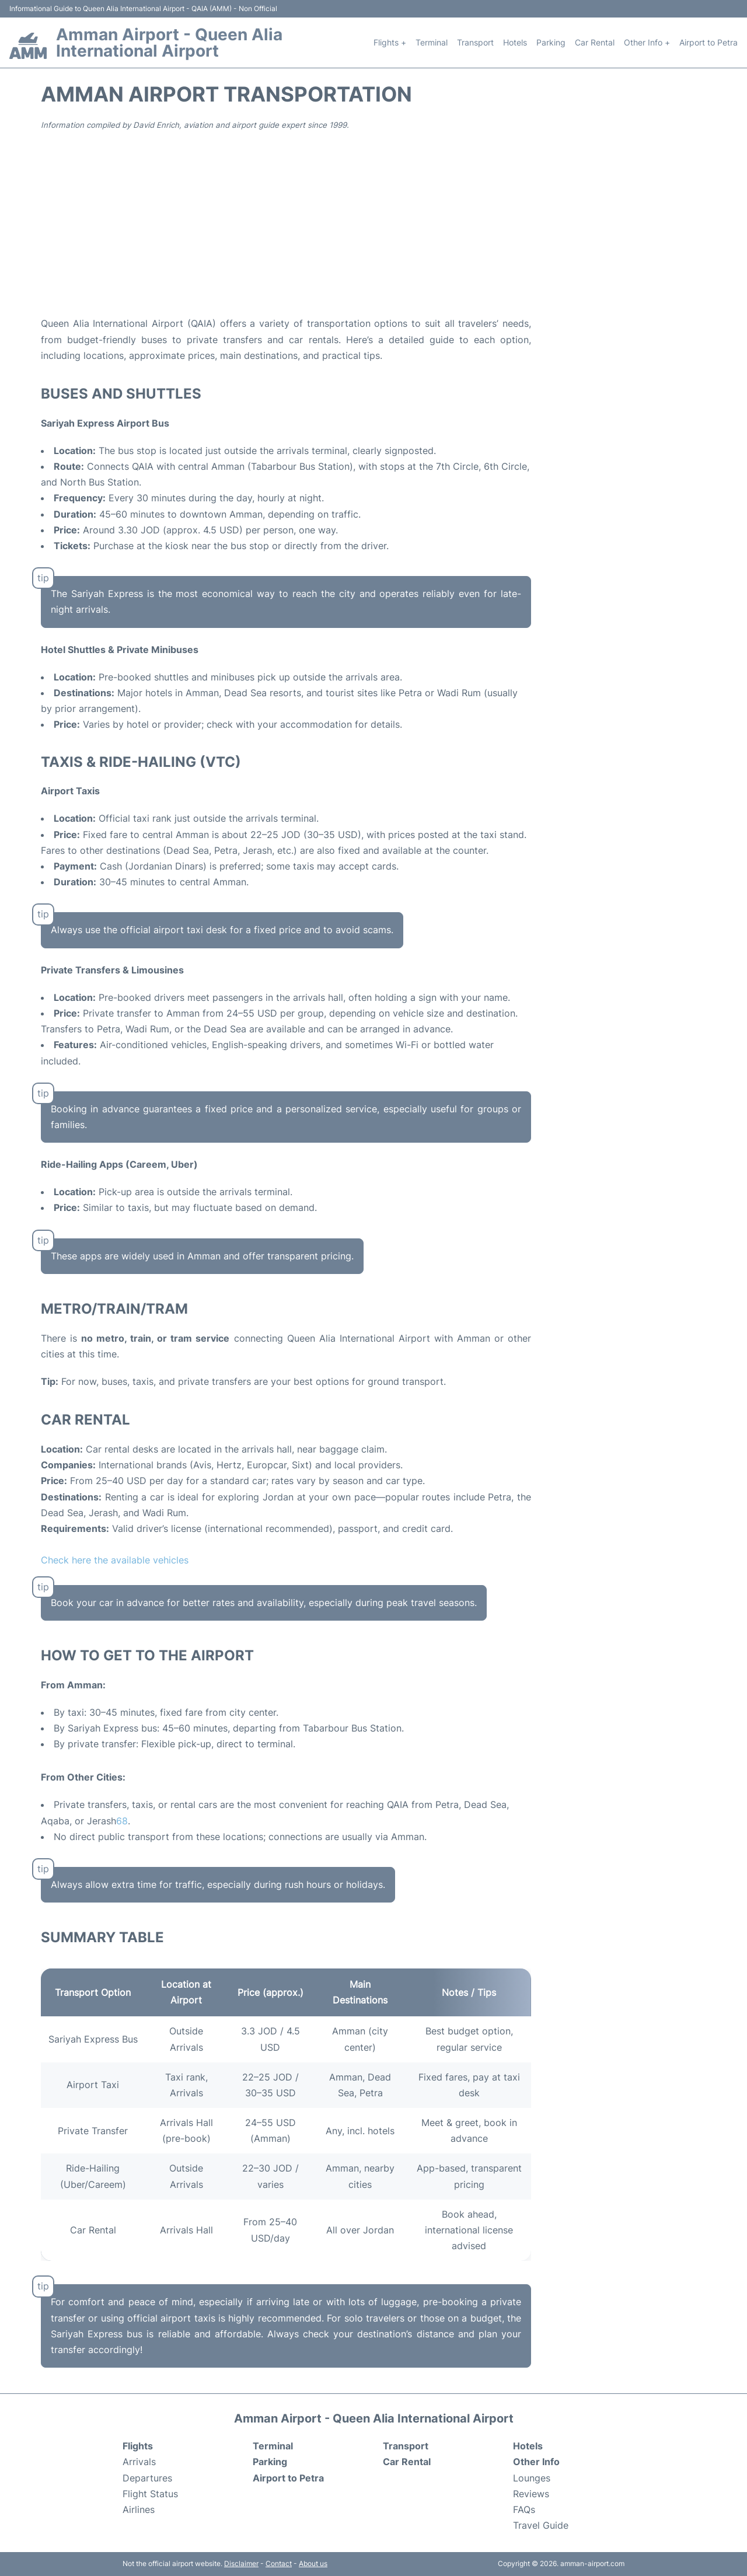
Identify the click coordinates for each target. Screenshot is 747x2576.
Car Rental (595, 42)
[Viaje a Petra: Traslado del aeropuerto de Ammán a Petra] (125, 1821)
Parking (551, 42)
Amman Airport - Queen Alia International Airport (169, 42)
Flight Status (150, 2494)
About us (313, 2563)
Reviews (531, 2494)
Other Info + (647, 42)
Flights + (390, 42)
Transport (475, 42)
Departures (147, 2478)
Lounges (531, 2478)
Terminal (432, 42)
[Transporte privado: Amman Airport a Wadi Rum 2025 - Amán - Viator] (119, 1821)
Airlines (139, 2509)
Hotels (515, 42)
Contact (279, 2563)
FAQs (524, 2509)
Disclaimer (241, 2563)
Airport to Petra (708, 42)
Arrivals (139, 2461)
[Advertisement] (373, 222)
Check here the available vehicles (115, 1560)
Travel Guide (540, 2525)
